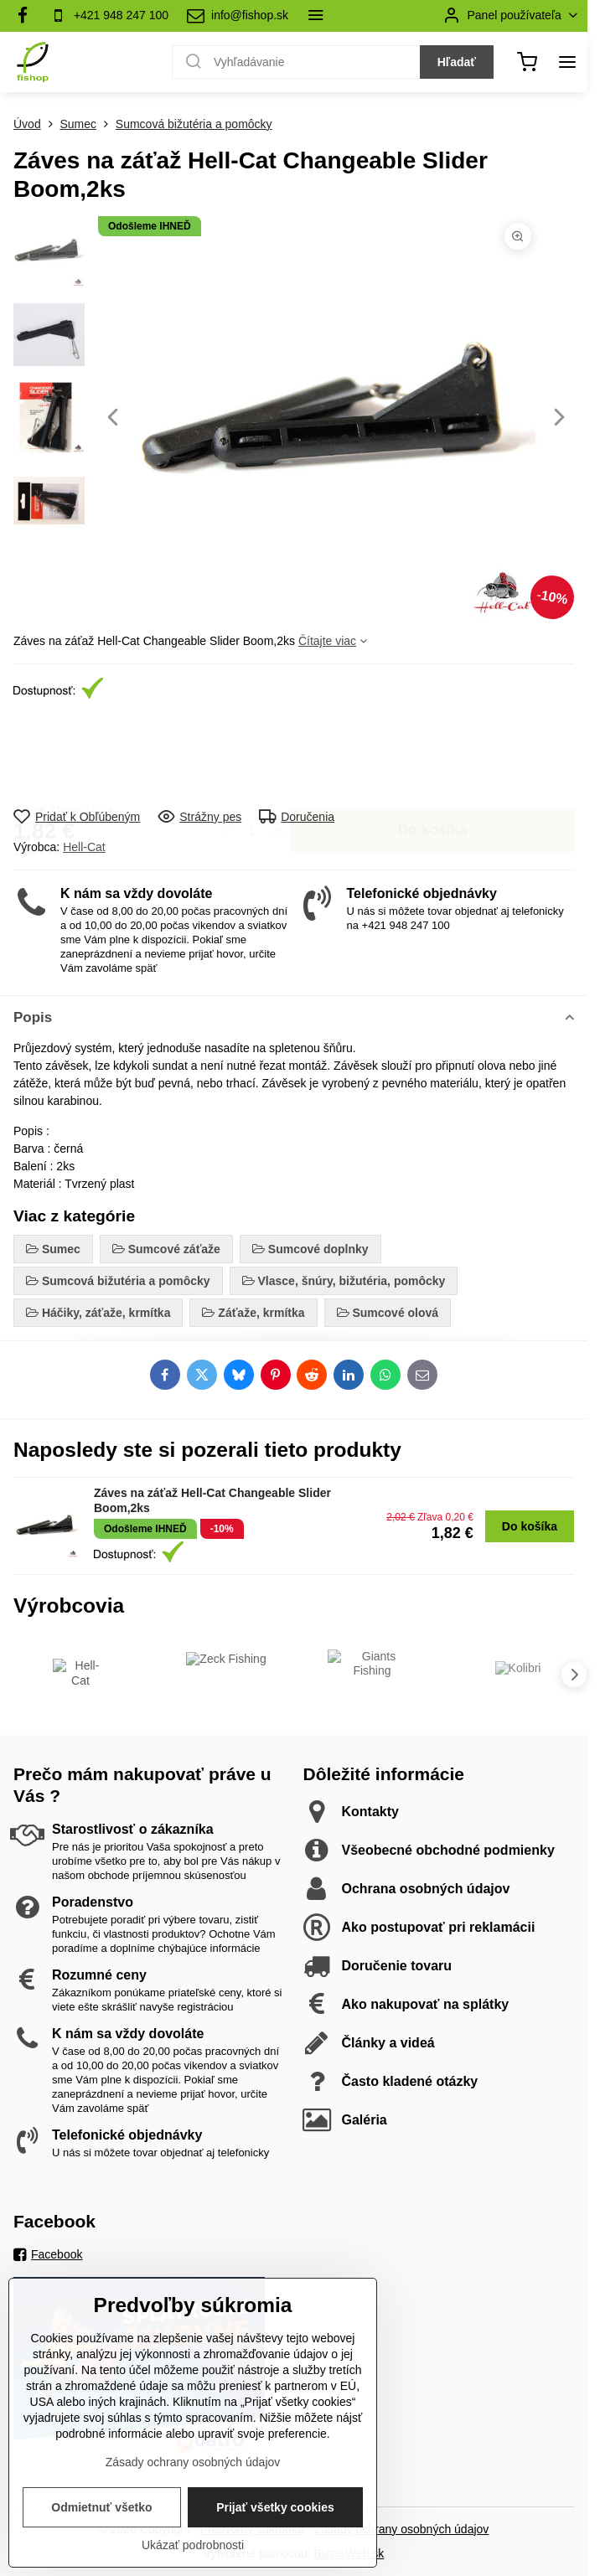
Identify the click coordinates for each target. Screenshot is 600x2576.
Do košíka (432, 754)
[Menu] (567, 62)
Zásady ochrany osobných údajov (401, 2529)
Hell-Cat (84, 847)
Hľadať (456, 62)
